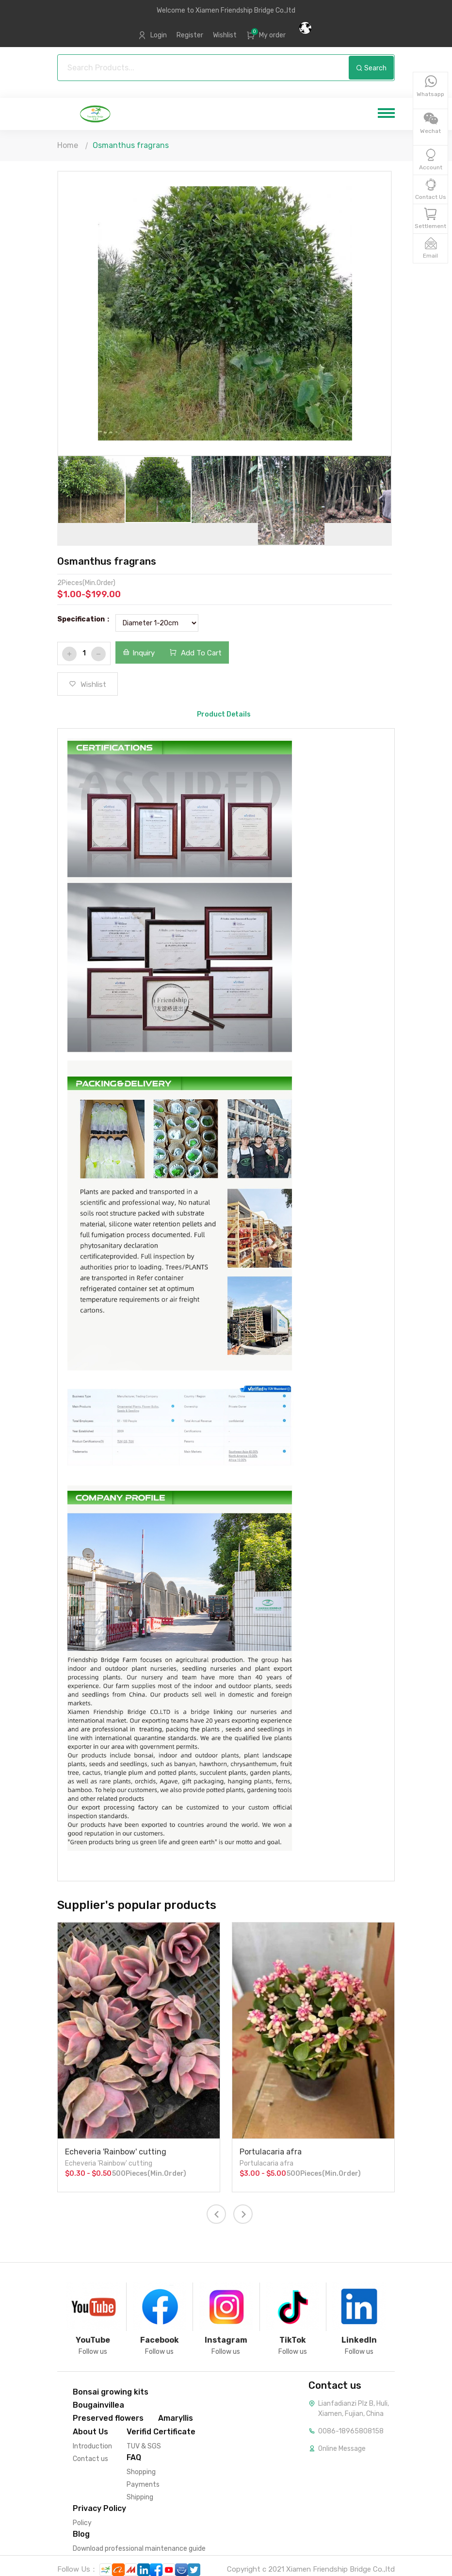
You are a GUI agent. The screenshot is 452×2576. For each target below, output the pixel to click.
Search (371, 68)
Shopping (141, 2472)
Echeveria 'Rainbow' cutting (115, 2151)
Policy (82, 2523)
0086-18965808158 (351, 2431)
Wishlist (225, 35)
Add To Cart (195, 653)
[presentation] (216, 2214)
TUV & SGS (144, 2446)
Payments (143, 2484)
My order (272, 35)
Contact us (90, 2459)
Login (158, 35)
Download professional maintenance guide (139, 2548)
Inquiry (139, 653)
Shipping (140, 2497)
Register (190, 35)
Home (67, 145)
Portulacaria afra (271, 2151)
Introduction (92, 2446)
